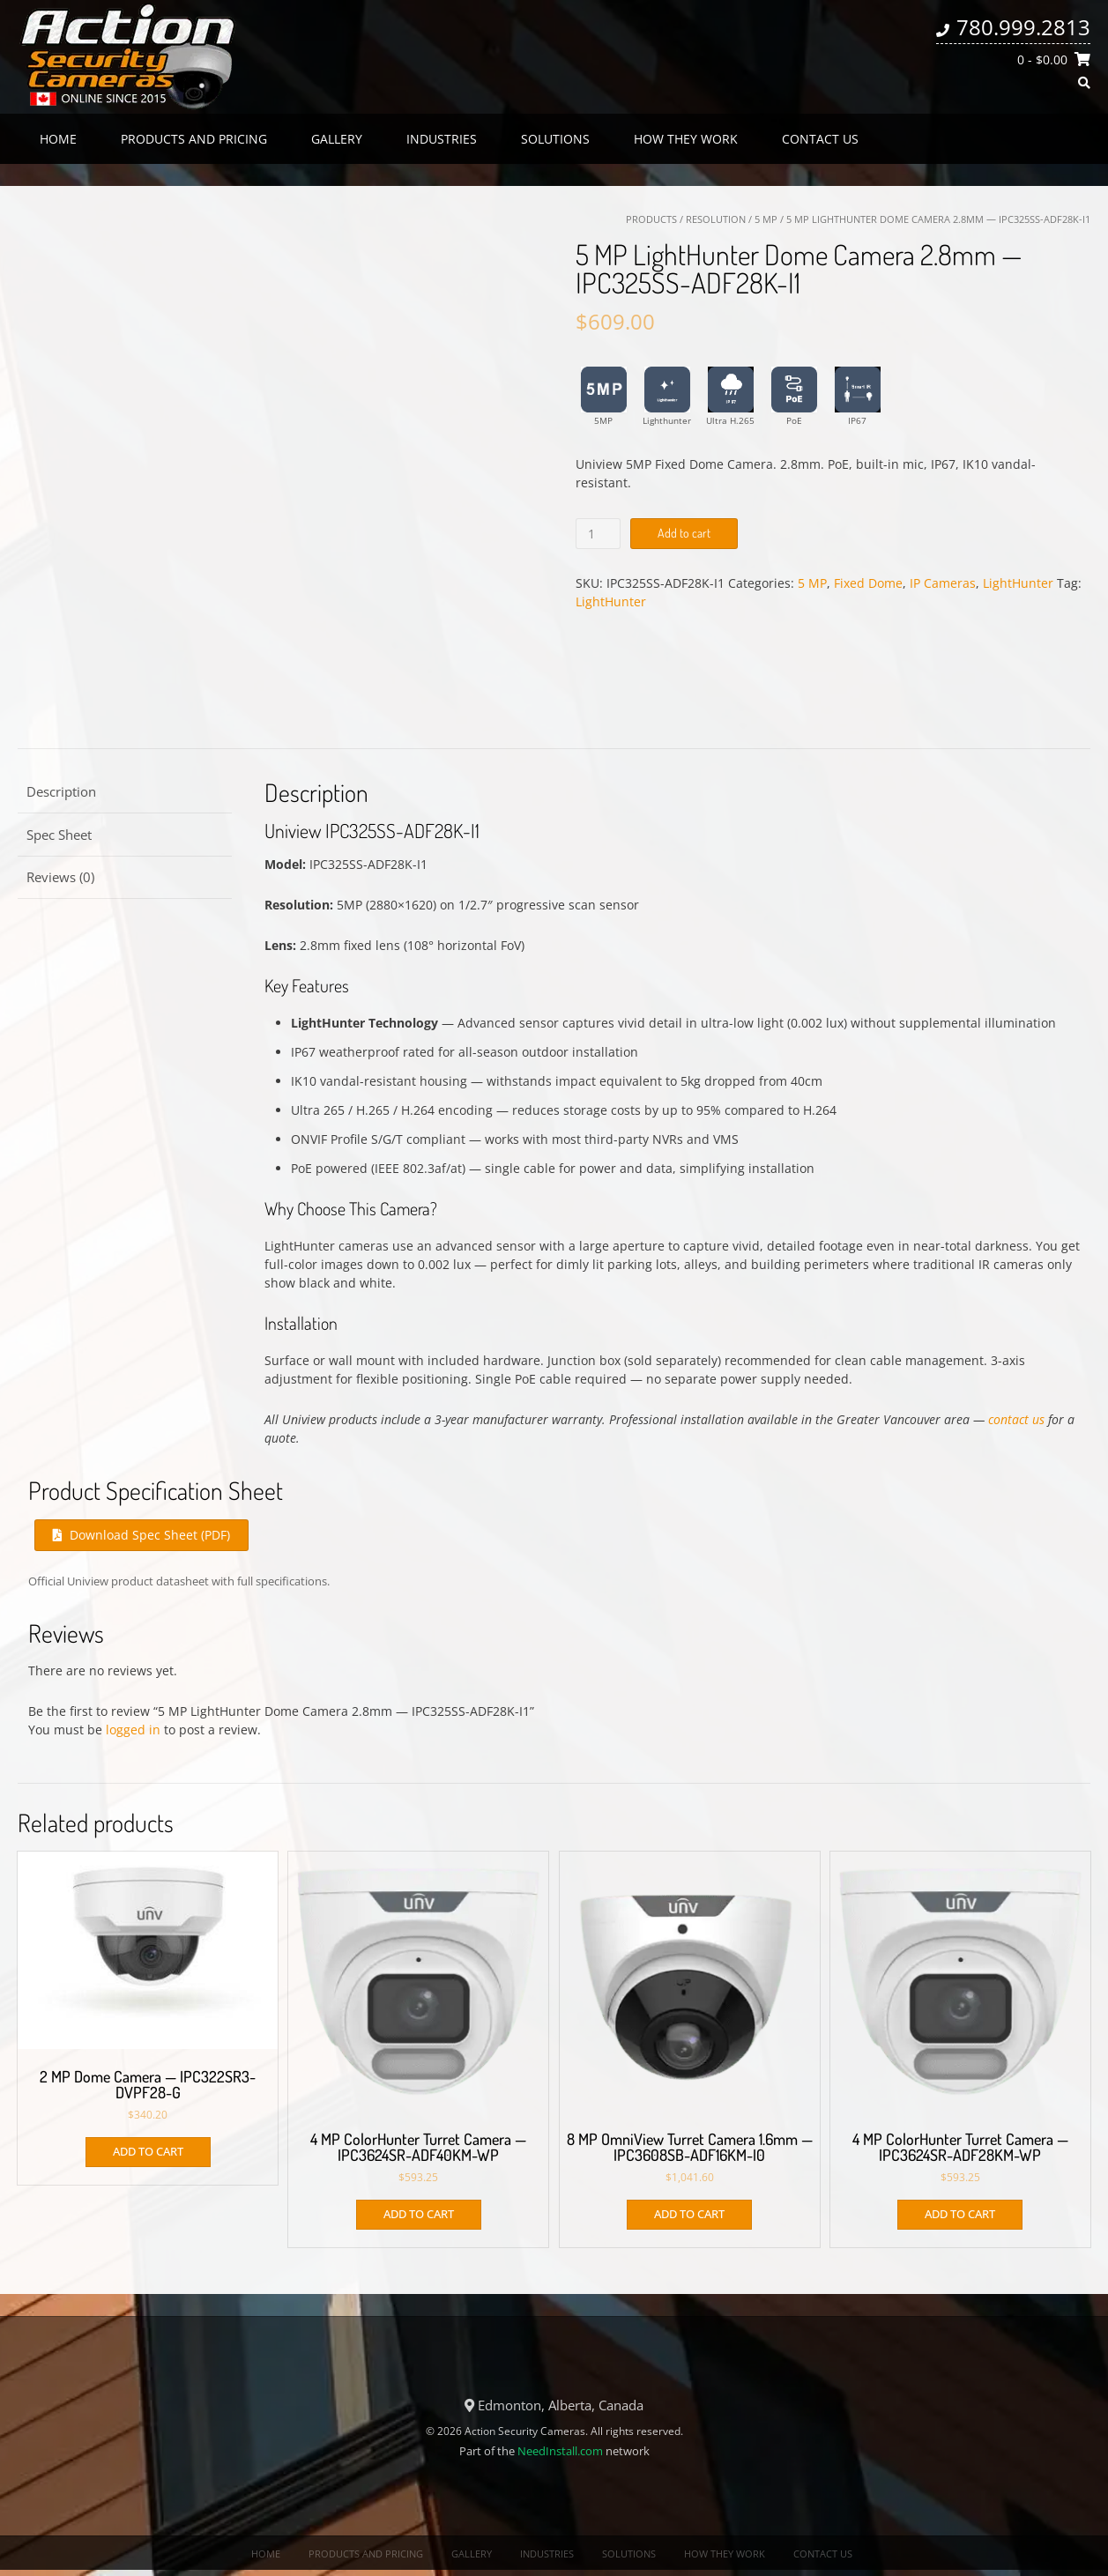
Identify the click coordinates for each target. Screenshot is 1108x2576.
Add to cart (684, 532)
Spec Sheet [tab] (59, 834)
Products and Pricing (194, 138)
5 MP (766, 219)
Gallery (336, 138)
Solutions (555, 138)
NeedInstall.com (560, 2451)
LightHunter (1018, 583)
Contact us (820, 138)
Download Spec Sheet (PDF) (141, 1534)
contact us (1016, 1419)
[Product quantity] (598, 533)
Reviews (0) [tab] (60, 877)
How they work (686, 138)
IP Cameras (943, 583)
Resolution (716, 219)
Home (58, 138)
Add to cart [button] (148, 2151)
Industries (441, 138)
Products (651, 219)
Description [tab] (61, 791)
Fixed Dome (868, 583)
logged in (133, 1729)
